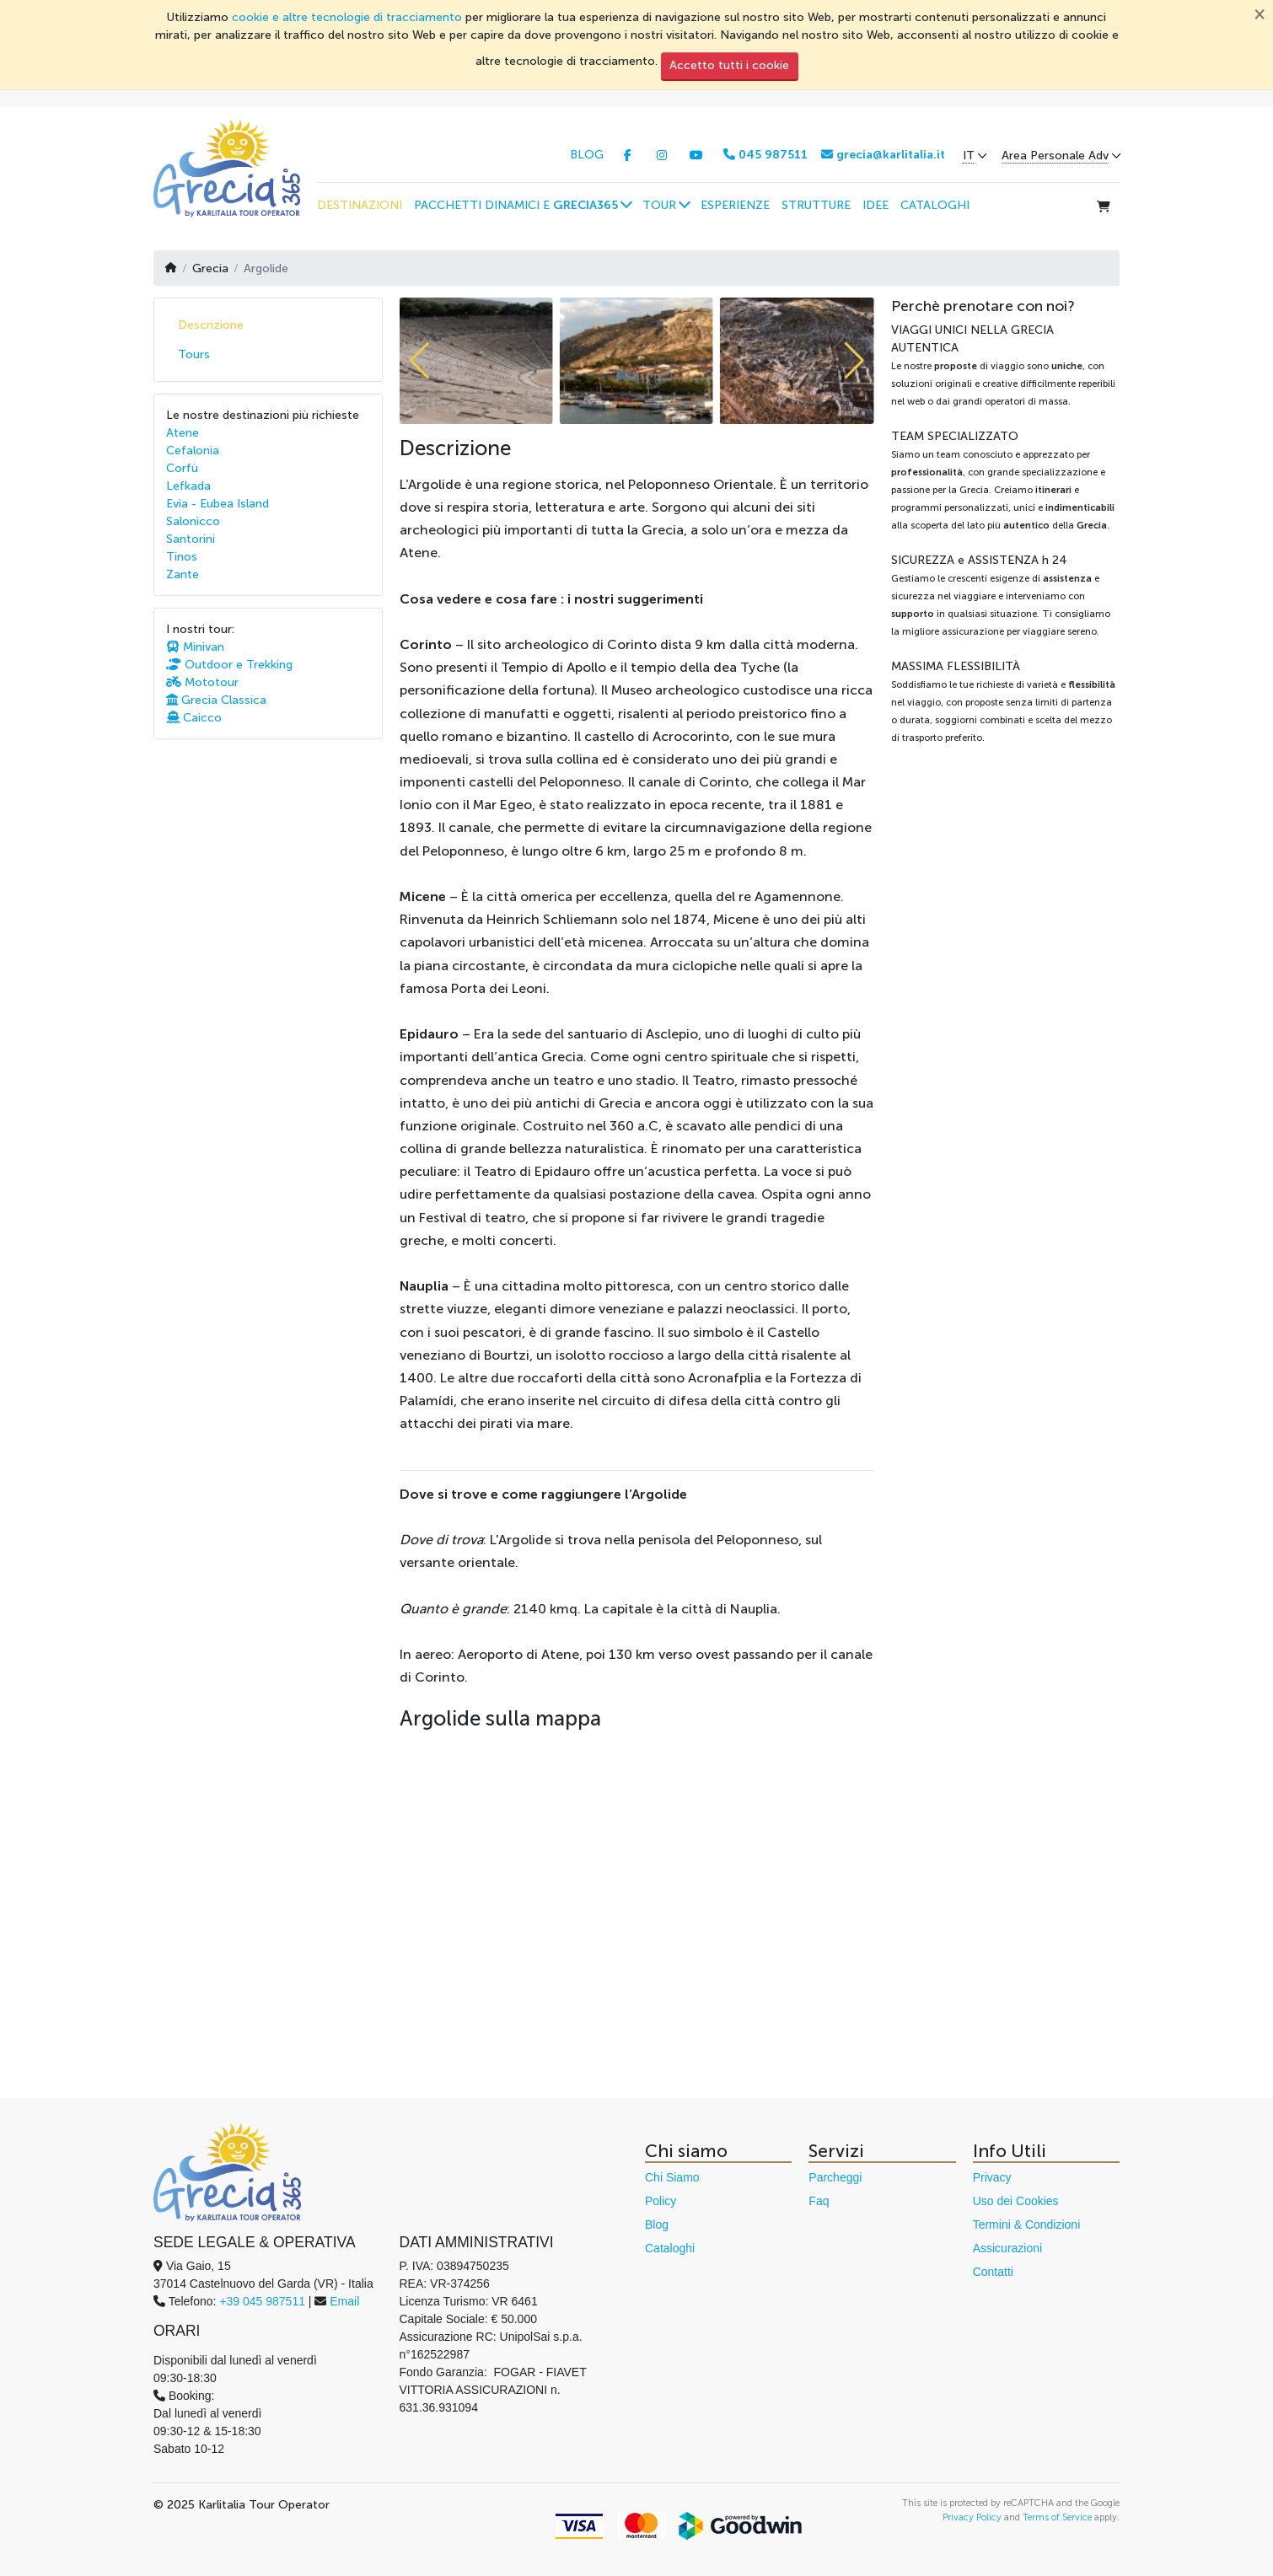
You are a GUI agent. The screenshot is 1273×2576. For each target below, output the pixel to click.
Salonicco (193, 521)
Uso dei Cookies (1016, 2201)
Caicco (194, 718)
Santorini (190, 539)
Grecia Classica (216, 700)
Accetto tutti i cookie (729, 65)
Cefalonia (192, 450)
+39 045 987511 (262, 2301)
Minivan (195, 647)
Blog (657, 2224)
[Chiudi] (1259, 13)
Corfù (182, 468)
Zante (182, 574)
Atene (182, 433)
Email (344, 2301)
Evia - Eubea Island (217, 503)
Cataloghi (670, 2248)
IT (969, 156)
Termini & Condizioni (1027, 2224)
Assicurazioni (1007, 2248)
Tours (194, 354)
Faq (818, 2201)
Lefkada (188, 486)
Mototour (202, 682)
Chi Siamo (672, 2177)
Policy (660, 2201)
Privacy (992, 2177)
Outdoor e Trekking (229, 664)
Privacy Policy (972, 2517)
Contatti (993, 2271)
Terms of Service (1057, 2517)
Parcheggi (835, 2177)
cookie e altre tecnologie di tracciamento (347, 17)
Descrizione (211, 325)
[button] (522, 205)
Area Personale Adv (1055, 156)
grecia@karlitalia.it (883, 155)
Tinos (181, 557)
